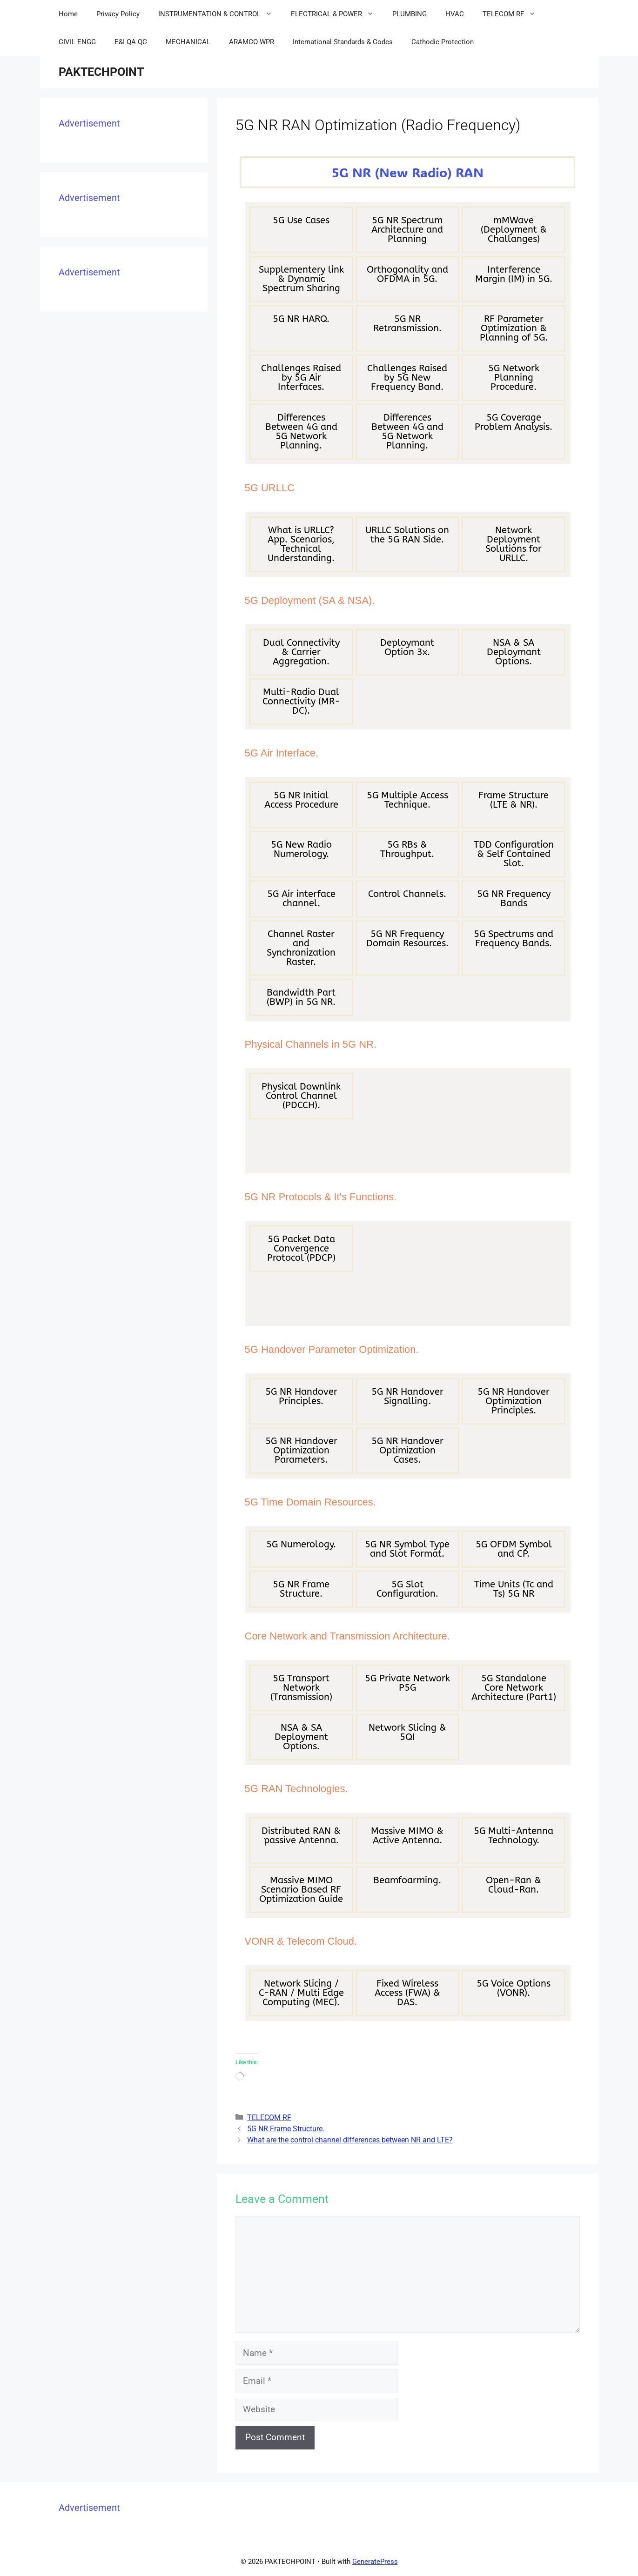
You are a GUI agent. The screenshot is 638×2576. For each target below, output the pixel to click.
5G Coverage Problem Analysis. (513, 422)
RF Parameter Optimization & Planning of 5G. (514, 328)
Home (68, 14)
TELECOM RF (514, 14)
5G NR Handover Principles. (301, 1396)
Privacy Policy (118, 14)
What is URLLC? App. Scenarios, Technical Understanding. (301, 544)
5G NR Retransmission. (407, 324)
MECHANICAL (188, 42)
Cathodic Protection (442, 42)
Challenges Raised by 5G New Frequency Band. (407, 377)
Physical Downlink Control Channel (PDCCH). (301, 1096)
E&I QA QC (130, 42)
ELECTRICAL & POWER (337, 14)
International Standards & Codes (343, 42)
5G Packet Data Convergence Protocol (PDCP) (301, 1248)
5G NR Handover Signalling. (407, 1396)
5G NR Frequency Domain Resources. (407, 939)
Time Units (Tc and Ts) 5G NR (513, 1589)
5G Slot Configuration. (407, 1589)
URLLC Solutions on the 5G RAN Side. (407, 535)
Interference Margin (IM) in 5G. (513, 274)
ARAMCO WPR (251, 42)
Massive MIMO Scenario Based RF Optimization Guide (301, 1889)
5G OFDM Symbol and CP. (514, 1549)
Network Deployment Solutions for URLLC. (513, 544)
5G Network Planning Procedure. (513, 377)
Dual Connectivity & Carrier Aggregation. (301, 652)
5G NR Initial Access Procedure (301, 800)
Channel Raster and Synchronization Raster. (301, 948)
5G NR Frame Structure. (301, 1589)
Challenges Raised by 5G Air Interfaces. (301, 377)
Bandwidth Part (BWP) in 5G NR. (301, 997)
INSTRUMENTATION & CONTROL (220, 14)
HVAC (454, 14)
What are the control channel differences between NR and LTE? (350, 2139)
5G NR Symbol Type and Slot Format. (407, 1549)
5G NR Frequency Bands (514, 899)
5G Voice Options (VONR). (514, 1988)
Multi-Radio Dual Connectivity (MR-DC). (301, 701)
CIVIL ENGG (77, 42)
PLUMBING (409, 14)
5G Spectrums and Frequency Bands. (513, 939)
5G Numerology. (301, 1544)
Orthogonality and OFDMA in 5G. (407, 274)
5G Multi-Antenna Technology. (513, 1836)
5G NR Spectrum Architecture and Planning (407, 229)
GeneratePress (375, 2561)
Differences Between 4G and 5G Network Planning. (301, 431)
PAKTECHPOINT (101, 72)
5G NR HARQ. (301, 319)
